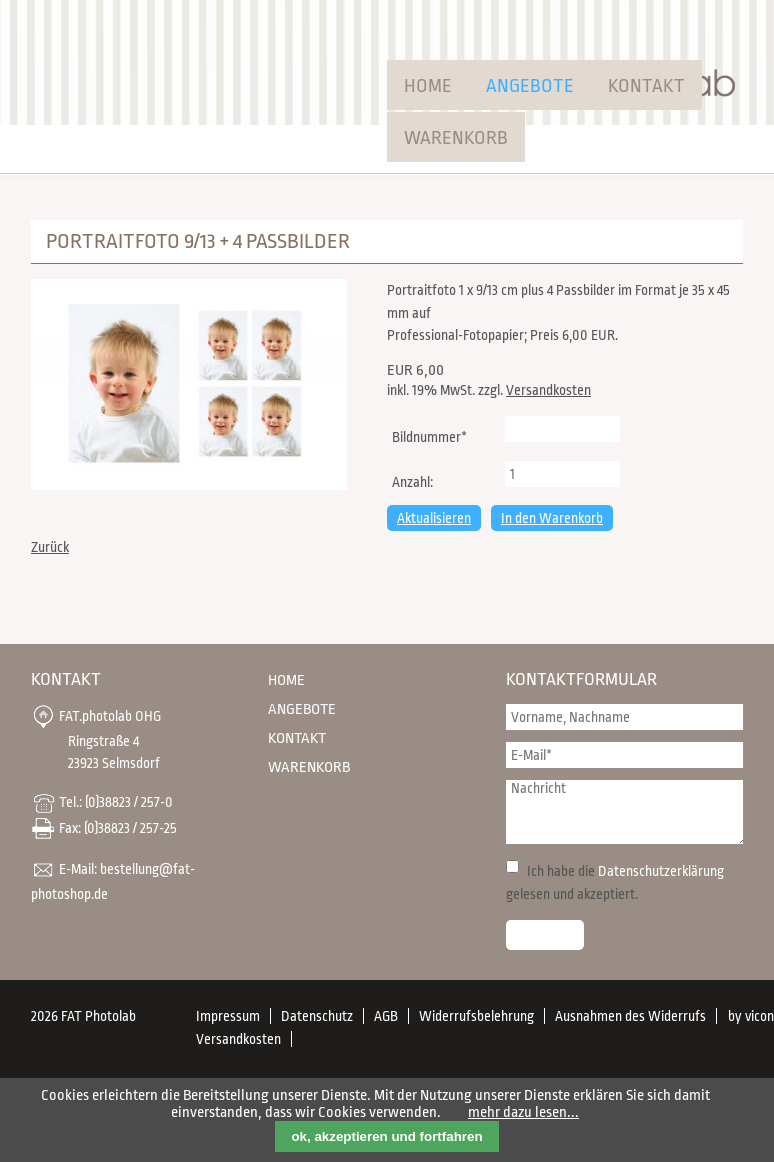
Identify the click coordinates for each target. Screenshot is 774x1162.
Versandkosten (548, 390)
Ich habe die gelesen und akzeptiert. (615, 882)
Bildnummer (429, 435)
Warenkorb (456, 138)
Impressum (228, 1016)
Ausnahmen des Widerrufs (630, 1016)
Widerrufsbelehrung (476, 1016)
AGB (386, 1016)
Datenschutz (317, 1016)
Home (428, 86)
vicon (759, 1016)
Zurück (50, 547)
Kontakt (646, 86)
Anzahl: (412, 482)
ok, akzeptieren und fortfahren (386, 1136)
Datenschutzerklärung (661, 871)
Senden (545, 935)
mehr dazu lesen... (523, 1112)
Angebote (530, 86)
